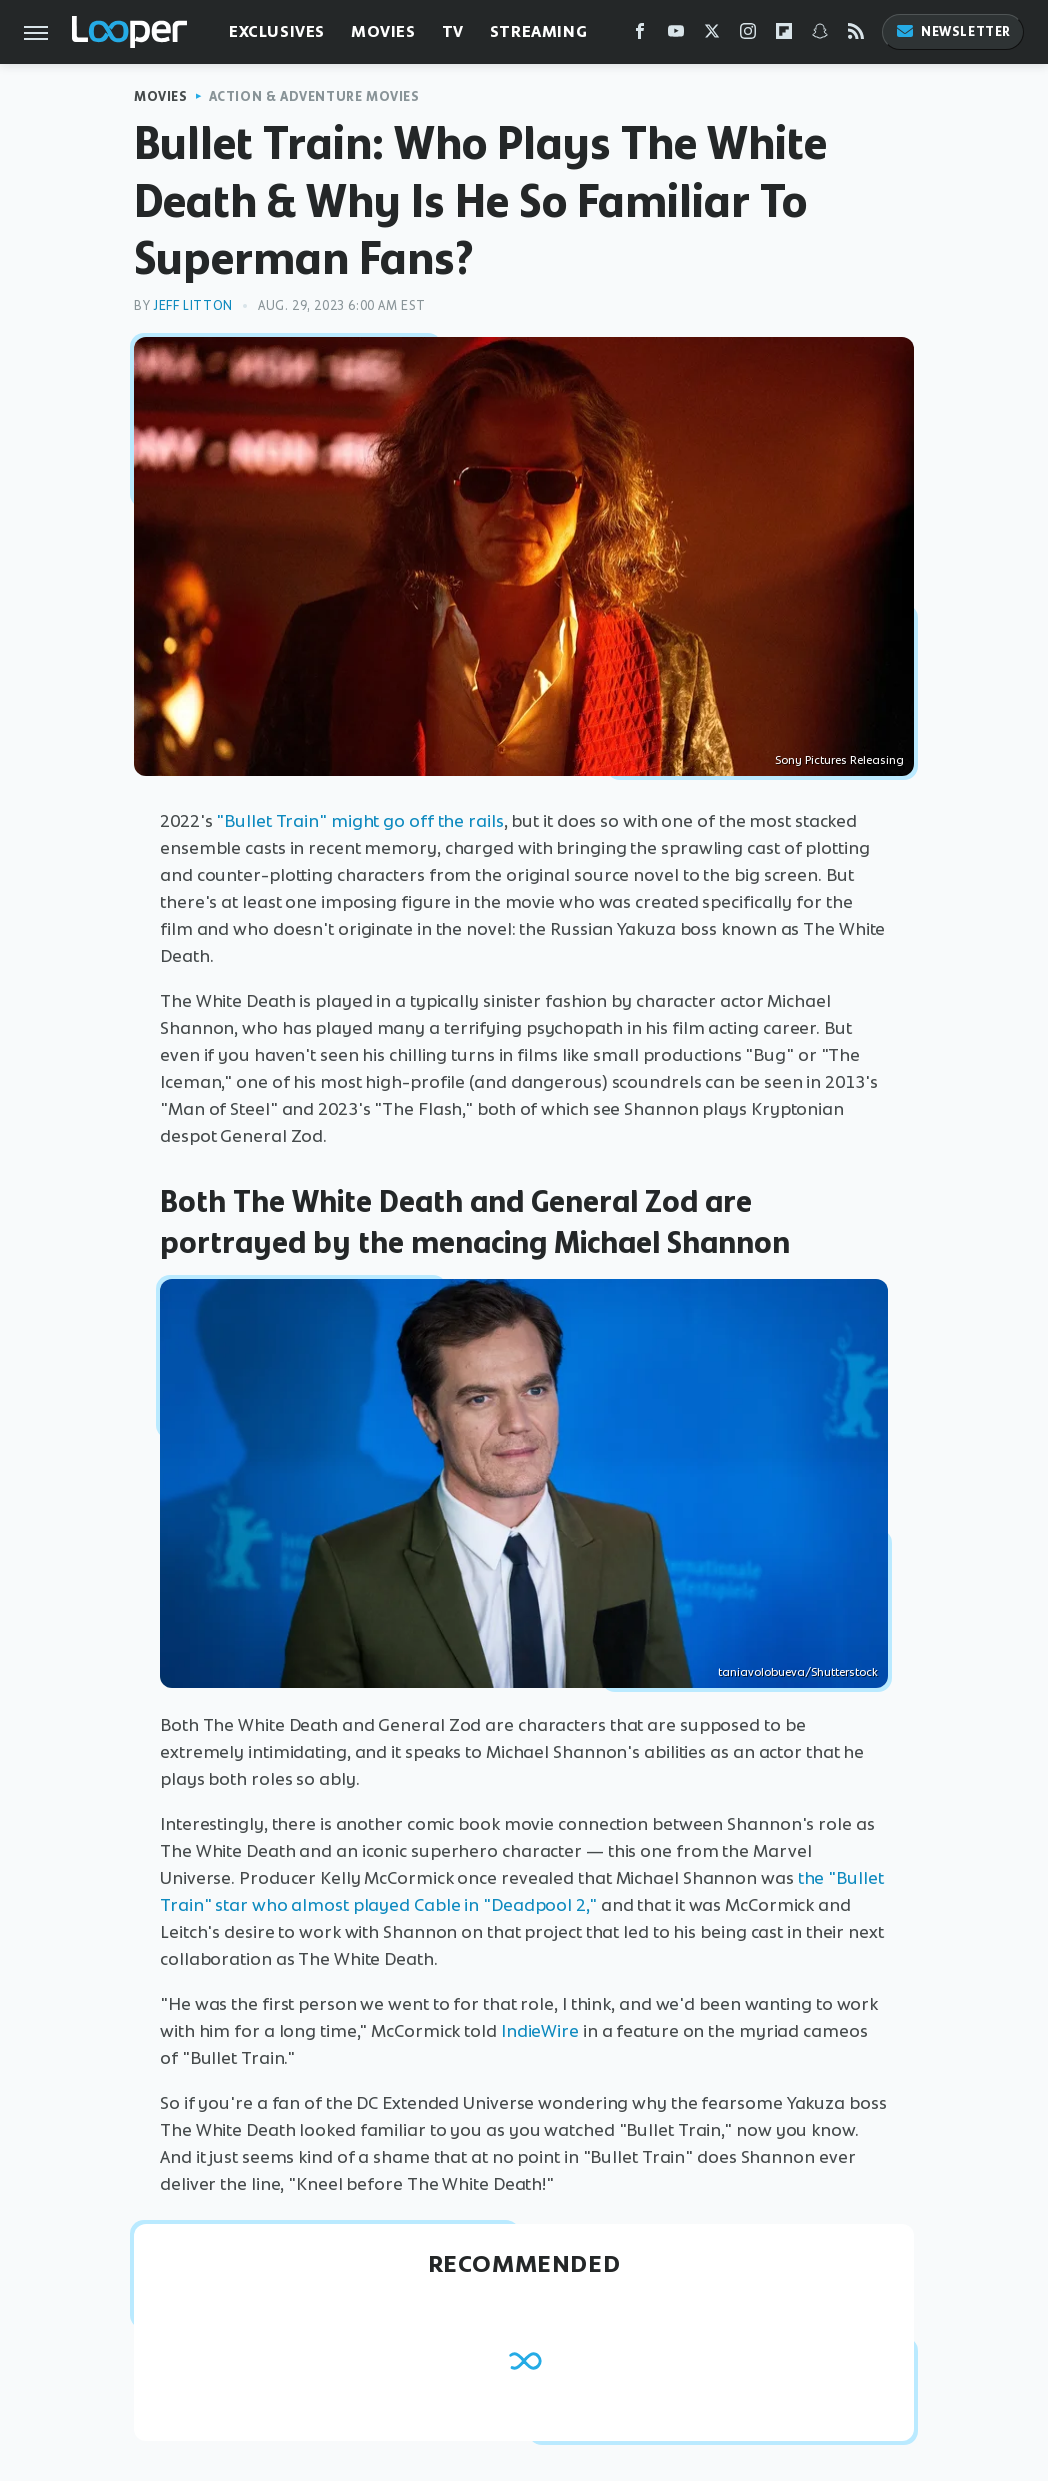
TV (453, 31)
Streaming (538, 31)
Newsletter (953, 31)
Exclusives (277, 31)
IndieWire (540, 2031)
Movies (383, 31)
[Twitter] (712, 35)
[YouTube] (676, 35)
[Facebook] (640, 35)
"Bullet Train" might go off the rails (359, 821)
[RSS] (856, 35)
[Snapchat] (820, 35)
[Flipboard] (784, 35)
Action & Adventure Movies (314, 96)
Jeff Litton (193, 305)
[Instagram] (748, 35)
